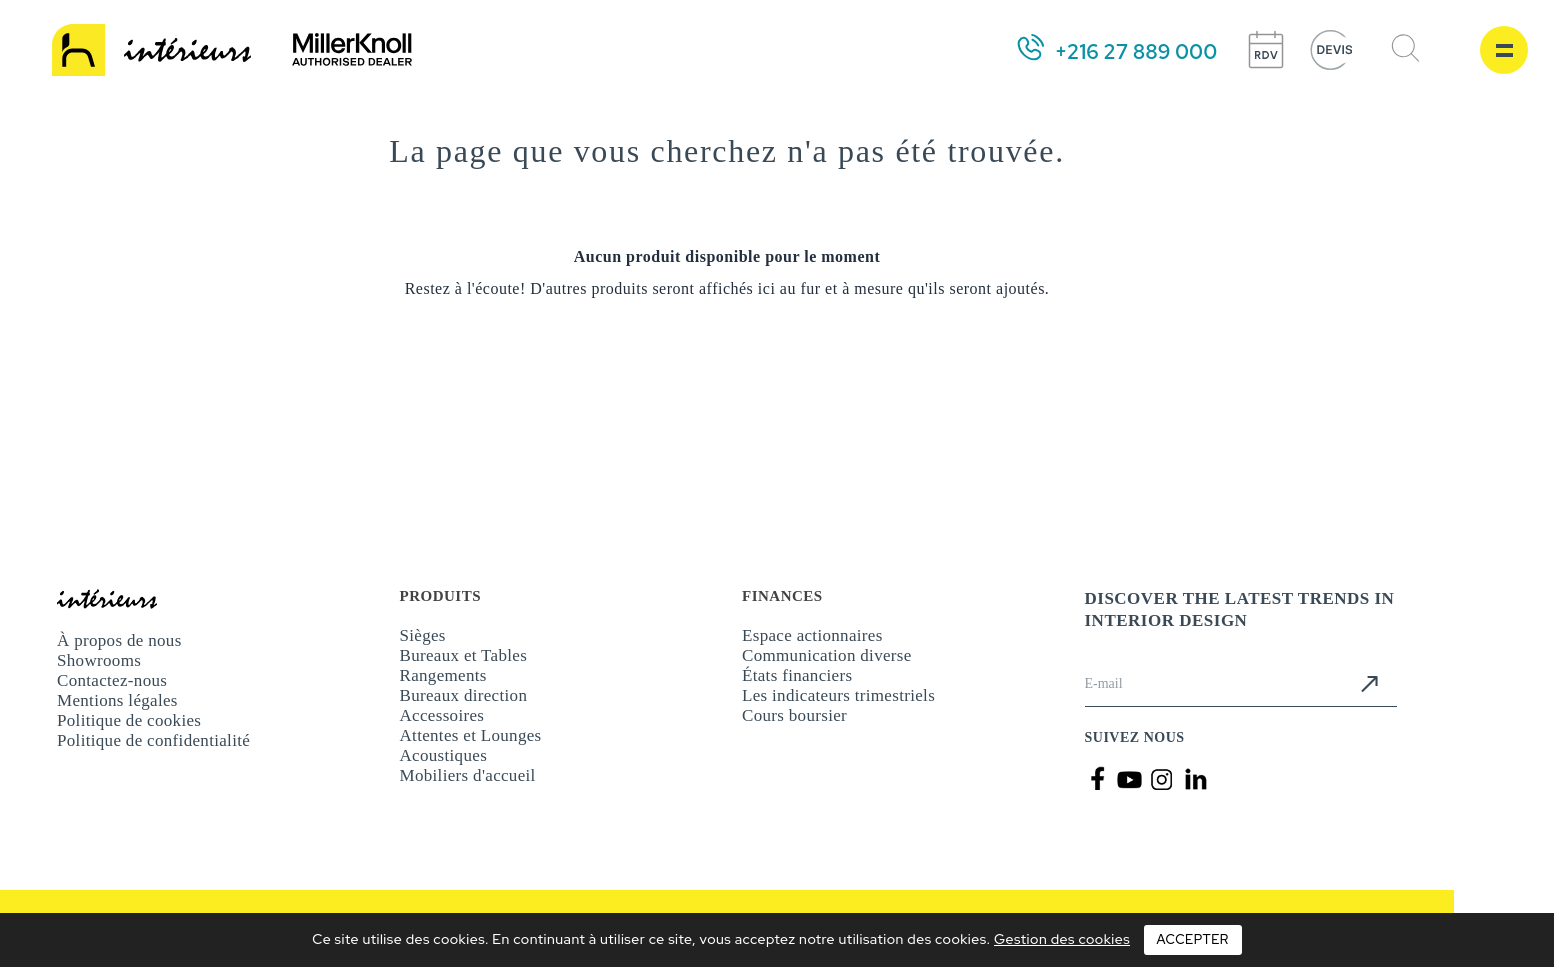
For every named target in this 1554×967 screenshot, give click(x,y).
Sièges (423, 635)
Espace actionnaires (812, 635)
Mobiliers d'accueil (468, 775)
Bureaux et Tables (464, 655)
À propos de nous (119, 640)
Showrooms (99, 660)
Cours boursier (794, 715)
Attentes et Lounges (471, 735)
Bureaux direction (464, 695)
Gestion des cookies (1062, 939)
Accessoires (442, 715)
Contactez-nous (112, 680)
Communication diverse (827, 655)
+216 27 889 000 (1136, 52)
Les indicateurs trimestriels (838, 695)
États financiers (797, 675)
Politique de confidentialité (153, 740)
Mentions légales (117, 700)
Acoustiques (444, 755)
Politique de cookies (129, 720)
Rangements (443, 675)
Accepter (1193, 939)
